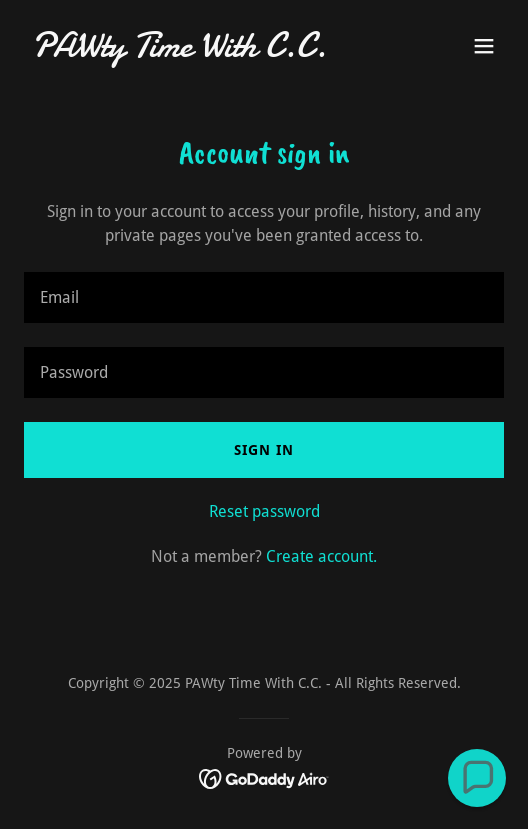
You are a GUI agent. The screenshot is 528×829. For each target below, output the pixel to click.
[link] (192, 51)
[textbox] (264, 297)
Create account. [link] (321, 556)
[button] (484, 46)
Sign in (264, 450)
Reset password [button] (264, 511)
